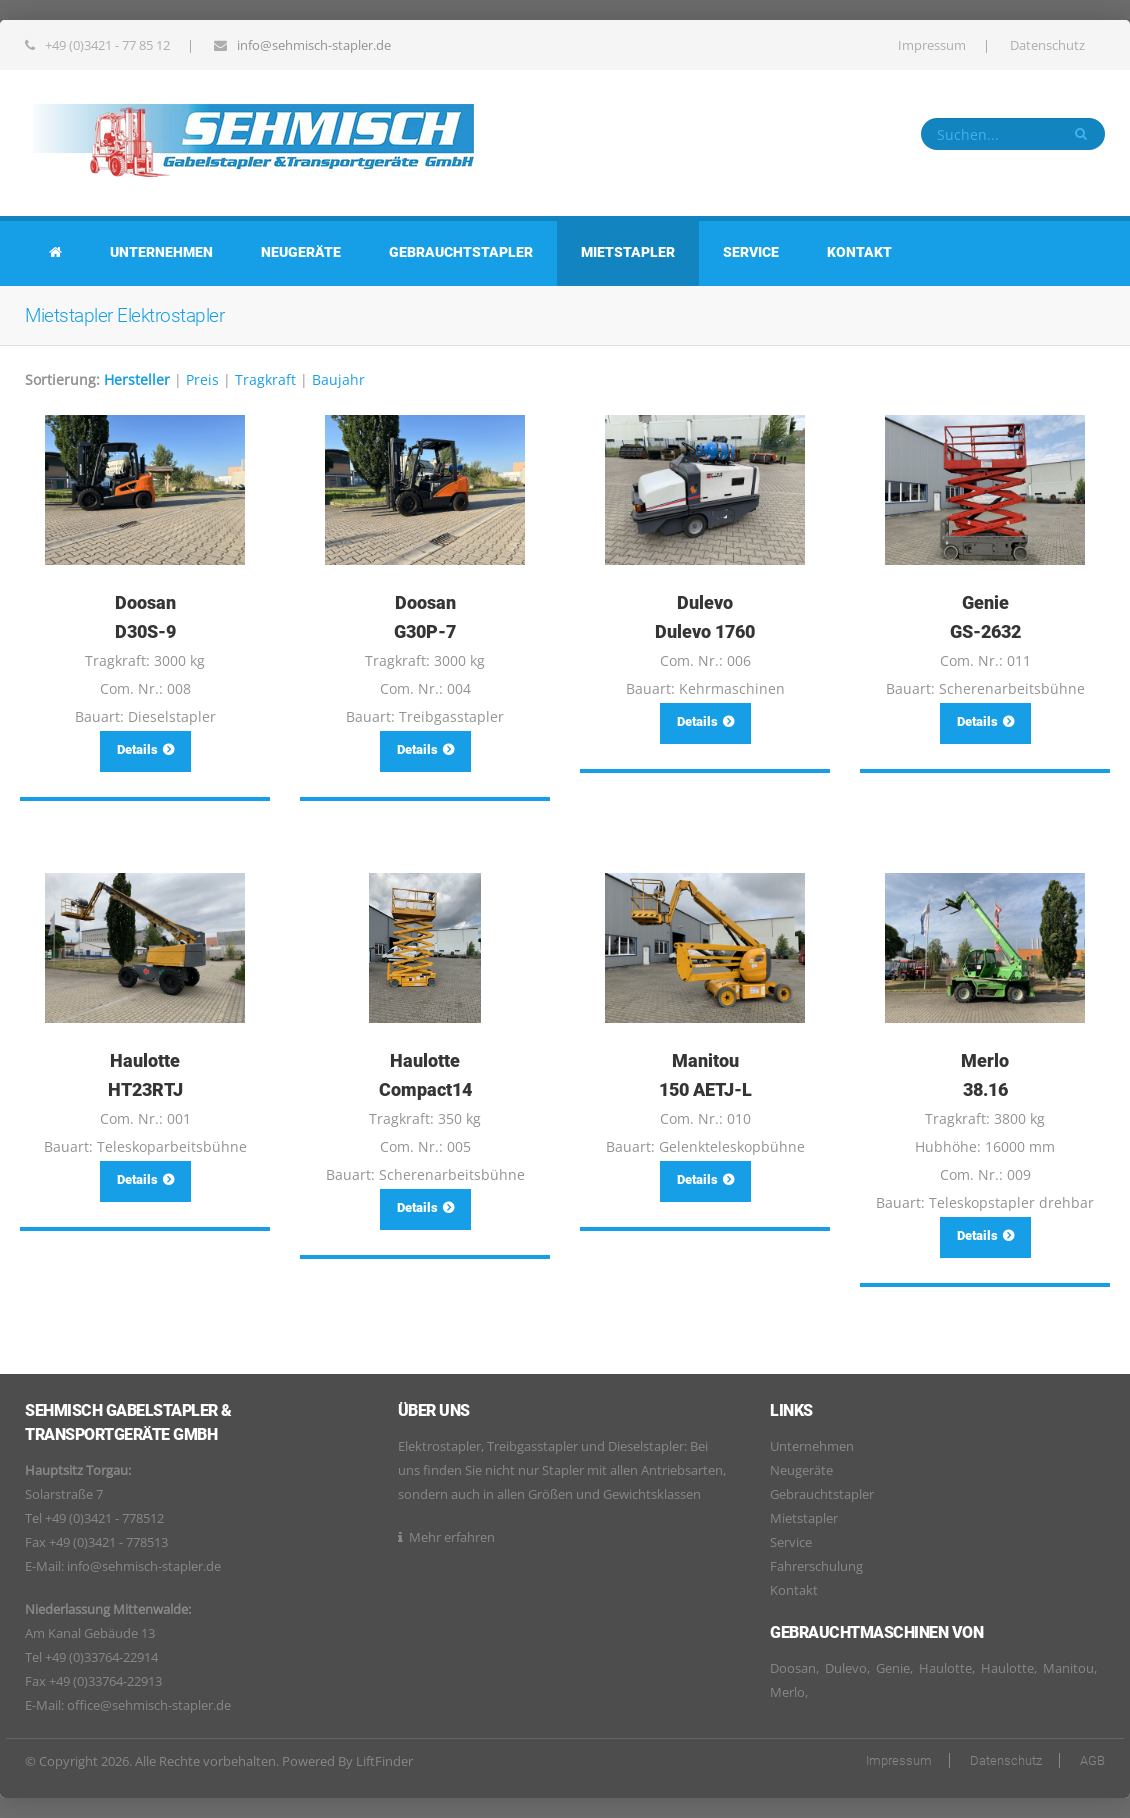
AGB (1092, 1760)
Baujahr (338, 379)
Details (145, 749)
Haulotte (945, 1668)
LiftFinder (384, 1761)
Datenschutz (1047, 45)
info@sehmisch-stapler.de (314, 45)
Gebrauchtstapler (461, 252)
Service (751, 252)
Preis (202, 379)
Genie (893, 1668)
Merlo (787, 1692)
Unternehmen (161, 252)
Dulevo (846, 1668)
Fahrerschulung (816, 1566)
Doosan (793, 1668)
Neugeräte (301, 252)
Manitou (1068, 1668)
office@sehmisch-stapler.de (149, 1705)
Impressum (932, 45)
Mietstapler (628, 252)
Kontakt (859, 252)
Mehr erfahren (452, 1537)
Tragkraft (265, 379)
